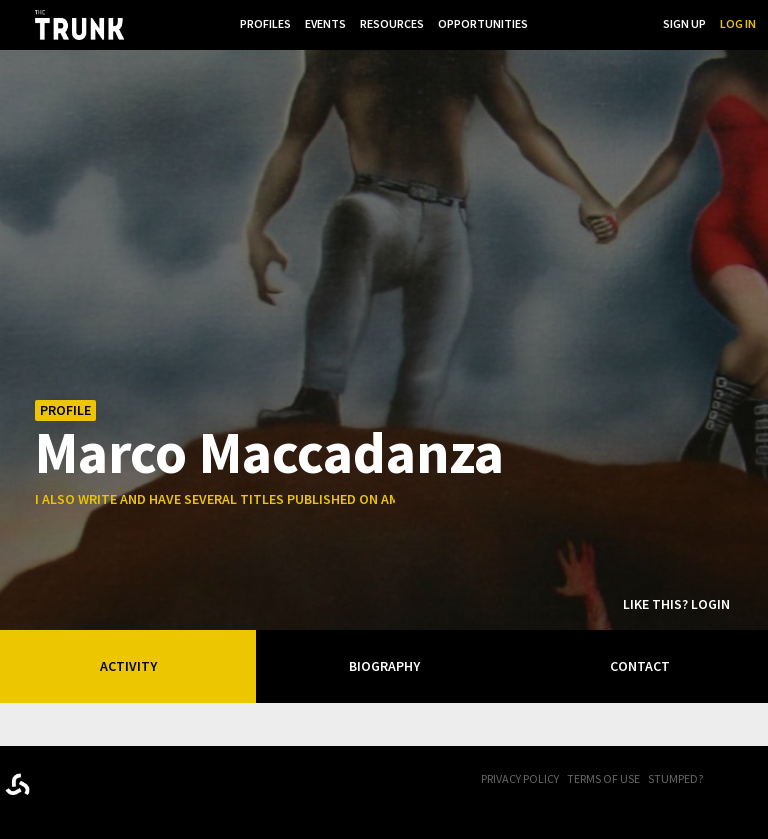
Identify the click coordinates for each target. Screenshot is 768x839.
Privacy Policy (520, 778)
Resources (392, 23)
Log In (738, 23)
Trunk (105, 780)
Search (628, 23)
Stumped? (675, 778)
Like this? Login (676, 604)
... (546, 23)
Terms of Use (603, 778)
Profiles (265, 23)
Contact (640, 666)
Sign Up (684, 23)
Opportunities (483, 23)
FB (733, 780)
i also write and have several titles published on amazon (234, 499)
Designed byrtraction (17, 784)
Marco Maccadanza (269, 451)
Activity (128, 666)
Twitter (758, 780)
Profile (65, 410)
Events (325, 23)
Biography (384, 666)
